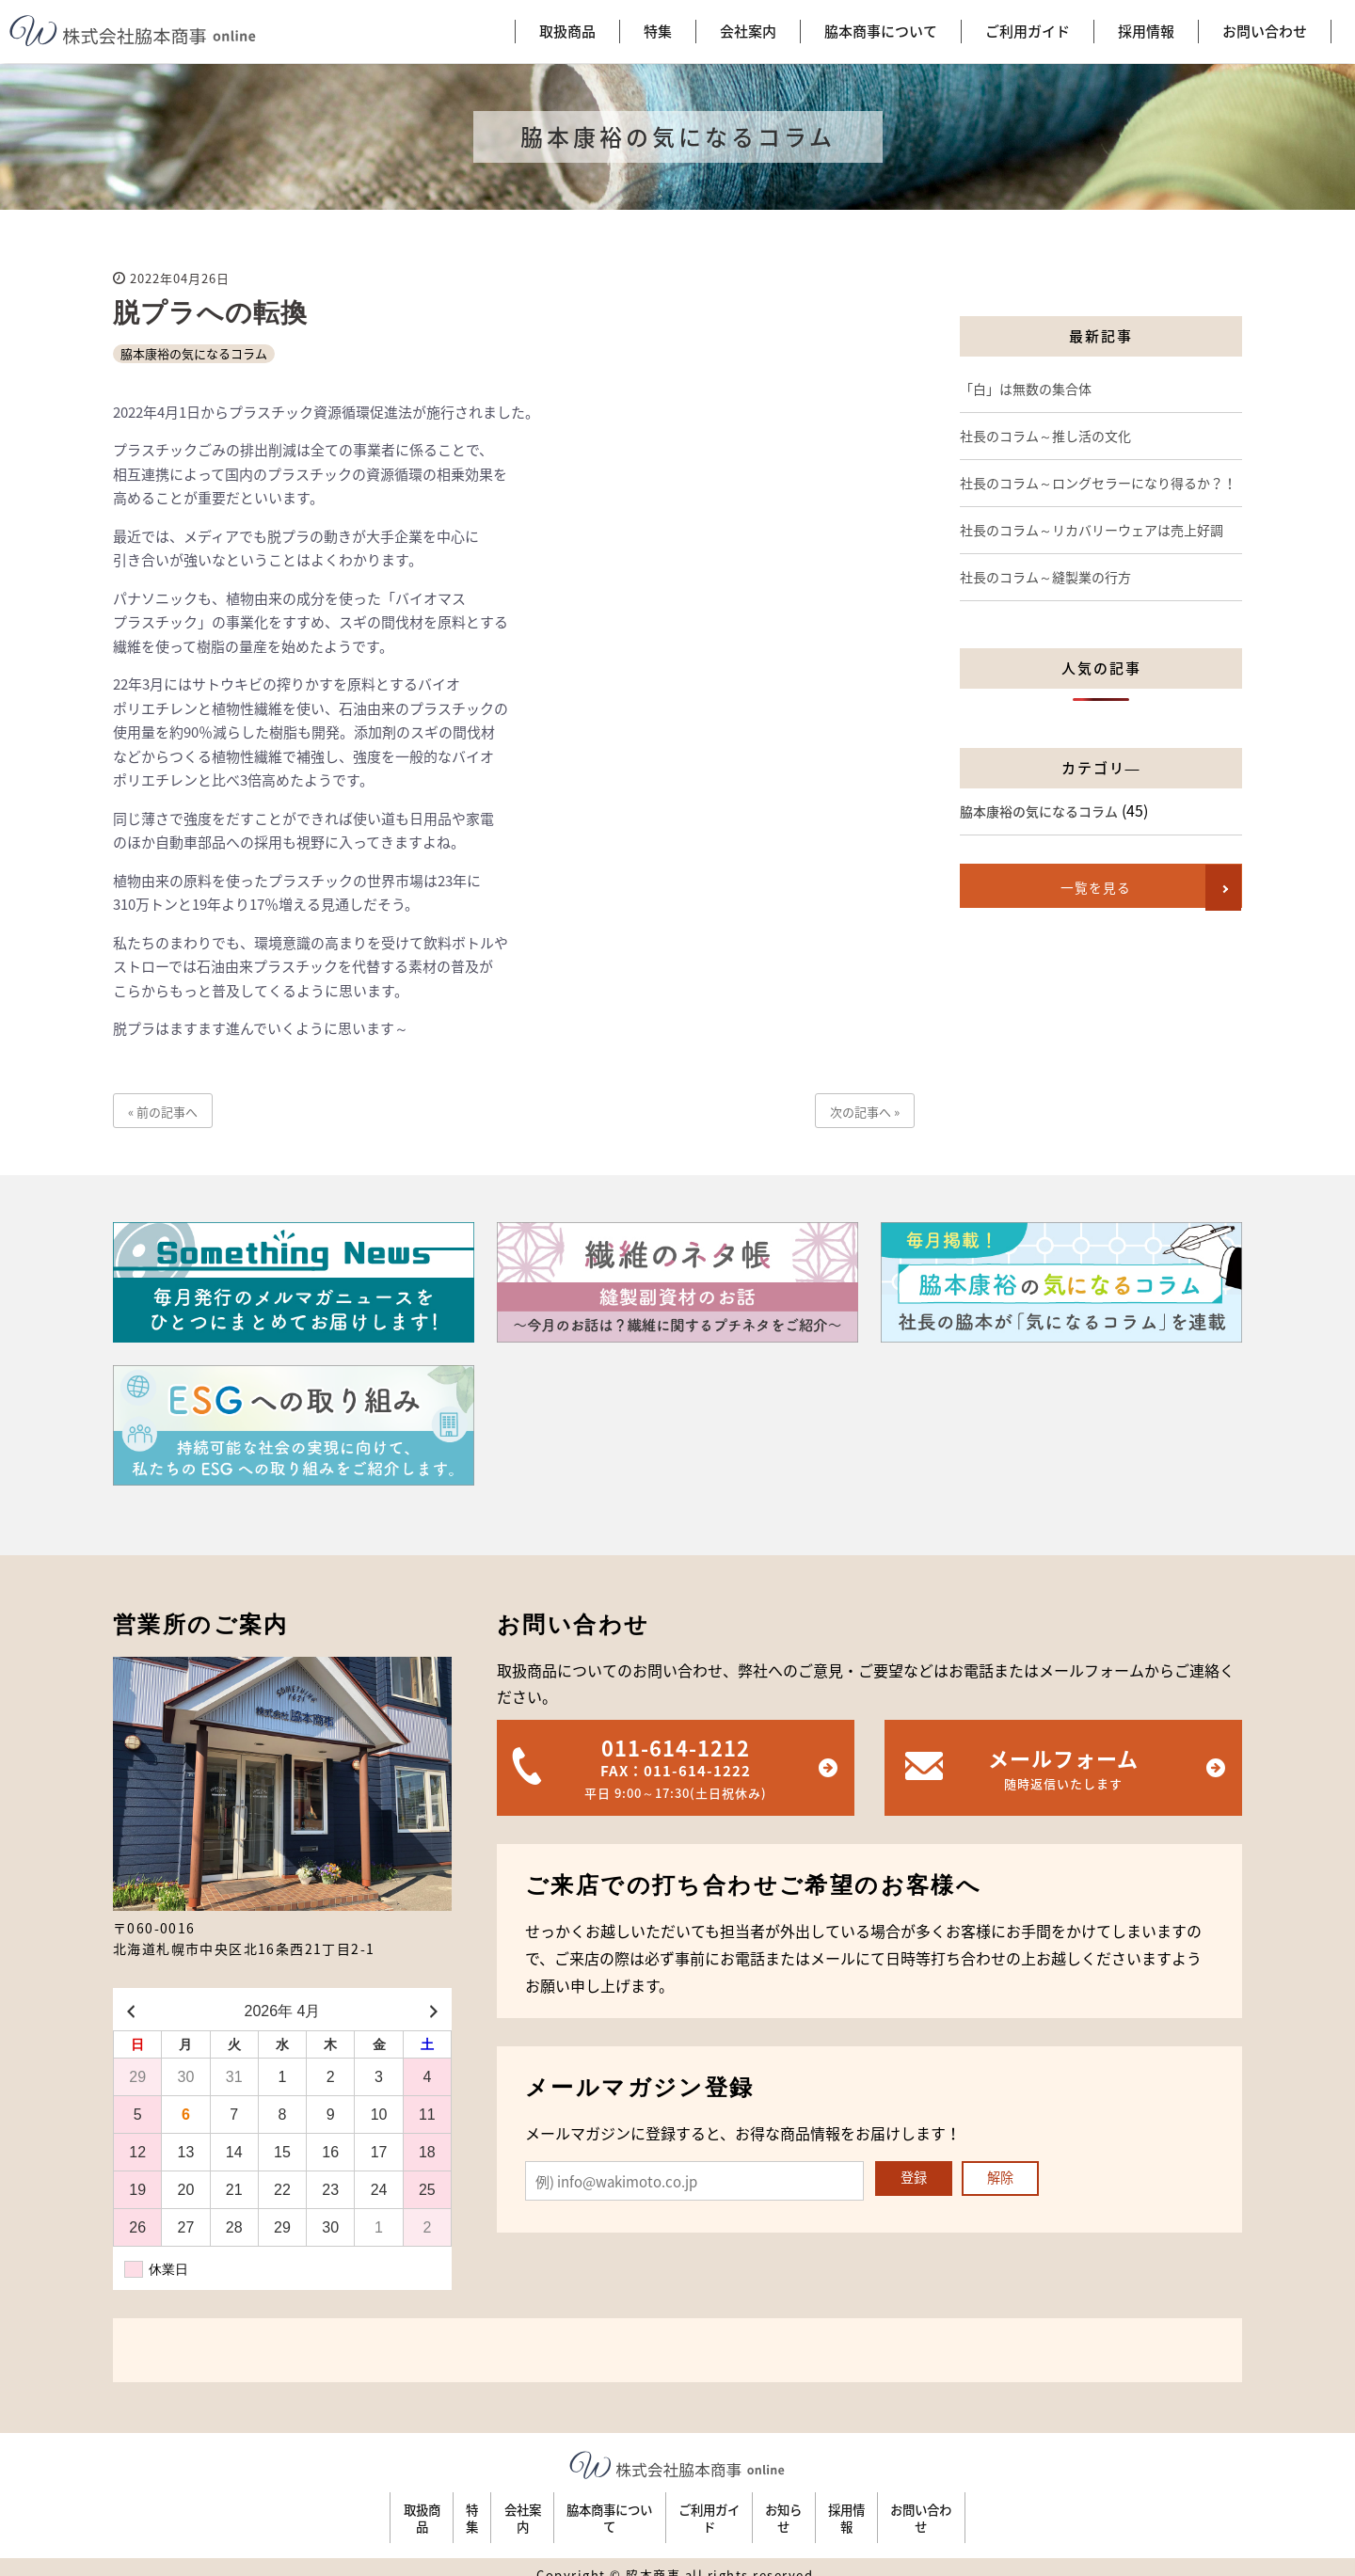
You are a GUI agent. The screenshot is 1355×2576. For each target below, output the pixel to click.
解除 (1006, 2180)
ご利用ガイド (733, 2510)
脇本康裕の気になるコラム (193, 353)
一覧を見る (1086, 888)
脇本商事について (580, 2510)
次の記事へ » (865, 1112)
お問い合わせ (1091, 2510)
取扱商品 (250, 2510)
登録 (916, 2180)
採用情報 (967, 2510)
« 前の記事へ (163, 1112)
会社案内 (442, 2510)
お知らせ (857, 2510)
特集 (346, 2510)
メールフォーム (1063, 1768)
